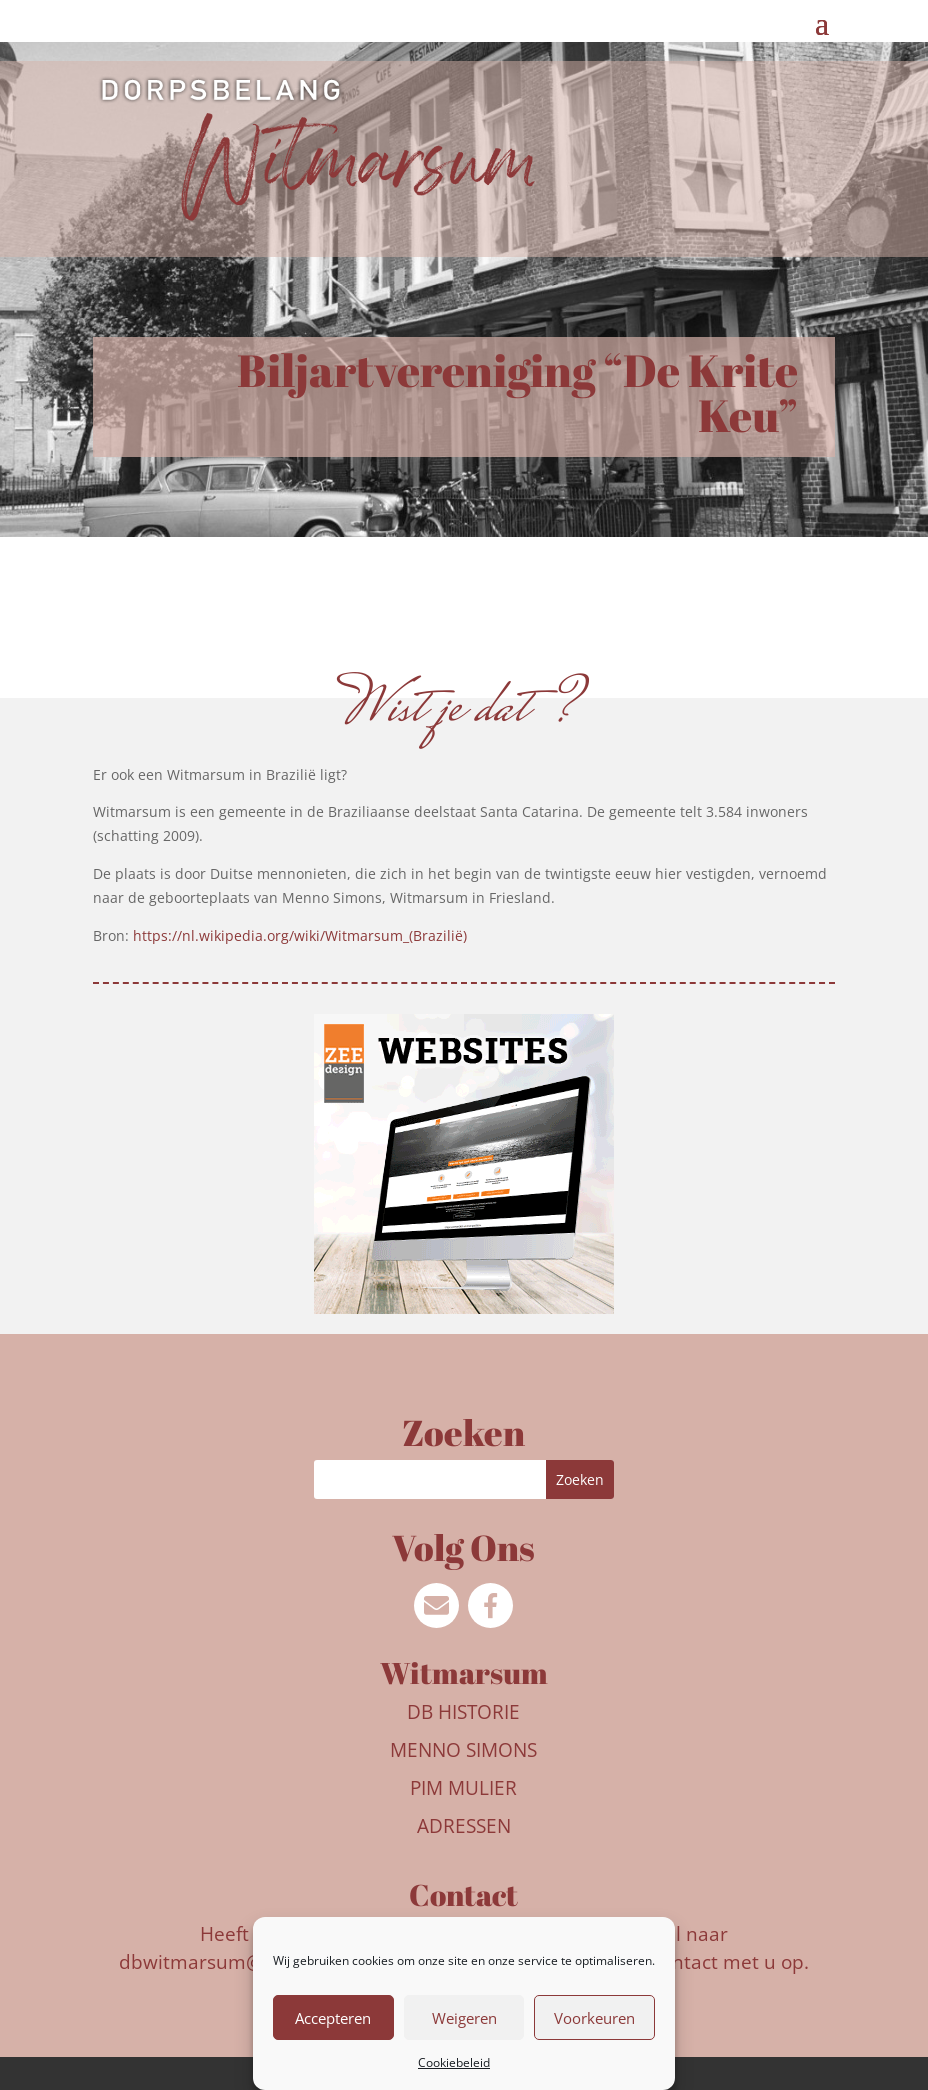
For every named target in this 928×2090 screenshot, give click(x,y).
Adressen (464, 1826)
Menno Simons (463, 1750)
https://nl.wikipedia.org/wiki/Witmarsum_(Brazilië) (300, 935)
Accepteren (333, 2018)
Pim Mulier (463, 1788)
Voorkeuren (594, 2018)
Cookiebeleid (454, 2062)
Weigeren (464, 2018)
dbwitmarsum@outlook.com (246, 1962)
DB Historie (463, 1712)
